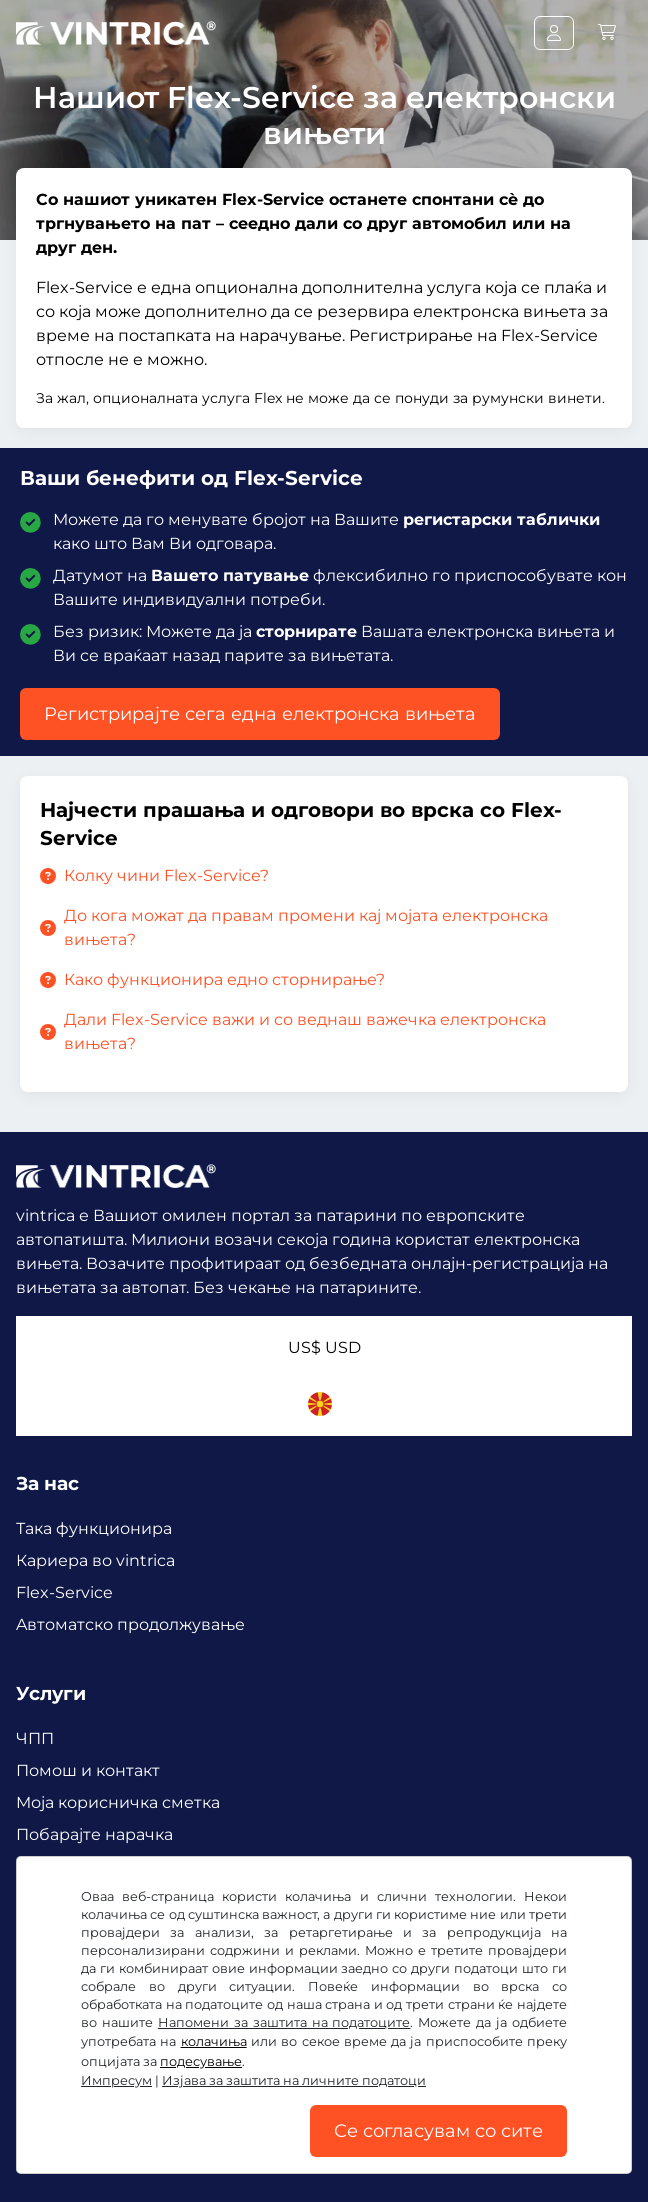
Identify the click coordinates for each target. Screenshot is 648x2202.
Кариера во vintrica (95, 1560)
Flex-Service (64, 1592)
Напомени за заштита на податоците (284, 2022)
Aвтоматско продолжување (130, 1624)
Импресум (116, 2080)
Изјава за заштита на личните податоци (294, 2080)
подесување (201, 2061)
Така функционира (94, 1528)
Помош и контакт (88, 1770)
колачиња (214, 2041)
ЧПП (35, 1738)
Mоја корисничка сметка (118, 1802)
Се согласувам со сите (438, 2131)
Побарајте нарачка (94, 1834)
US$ (324, 1347)
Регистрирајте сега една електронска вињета (260, 714)
